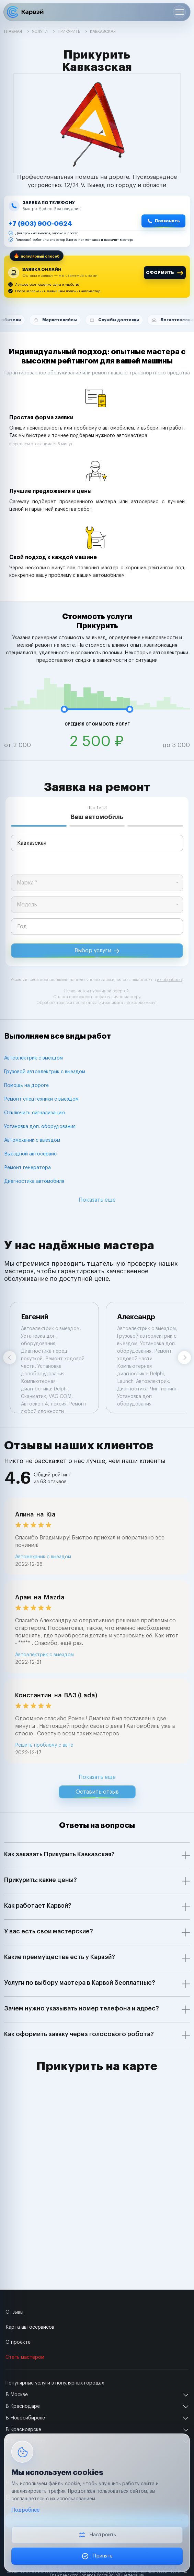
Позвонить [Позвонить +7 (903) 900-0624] (167, 221)
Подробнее (25, 2510)
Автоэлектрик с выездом (33, 1058)
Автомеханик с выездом (32, 1140)
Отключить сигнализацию (34, 1113)
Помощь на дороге (26, 1085)
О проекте (18, 2342)
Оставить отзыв (97, 1792)
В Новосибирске (25, 2418)
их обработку (169, 980)
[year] (97, 926)
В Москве (16, 2394)
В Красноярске (23, 2429)
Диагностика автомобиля (34, 1181)
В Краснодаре (22, 2406)
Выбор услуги (97, 951)
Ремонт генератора (27, 1167)
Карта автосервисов (29, 2327)
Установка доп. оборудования (40, 1126)
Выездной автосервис (30, 1154)
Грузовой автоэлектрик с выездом (44, 1071)
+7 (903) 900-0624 (40, 223)
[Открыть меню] (179, 11)
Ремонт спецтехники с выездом (41, 1099)
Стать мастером (24, 2357)
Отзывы (14, 2312)
